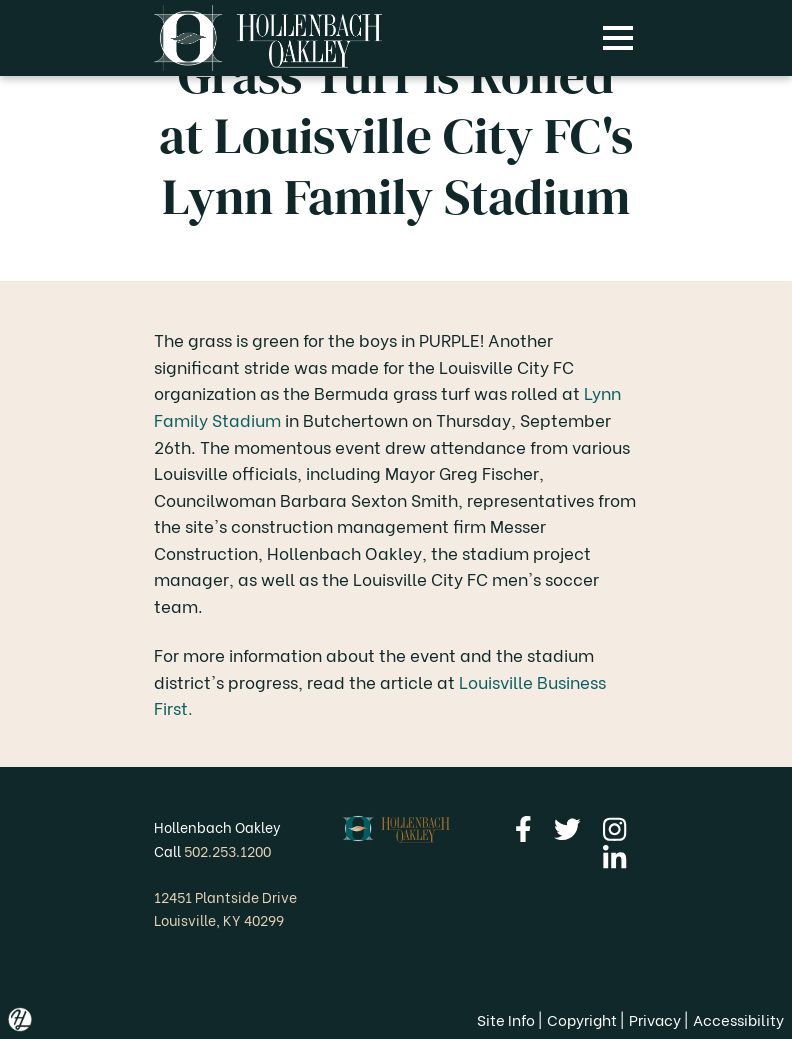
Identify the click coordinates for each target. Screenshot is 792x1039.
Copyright (582, 1019)
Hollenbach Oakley (217, 826)
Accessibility (738, 1019)
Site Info (506, 1019)
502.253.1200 (227, 850)
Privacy (655, 1019)
